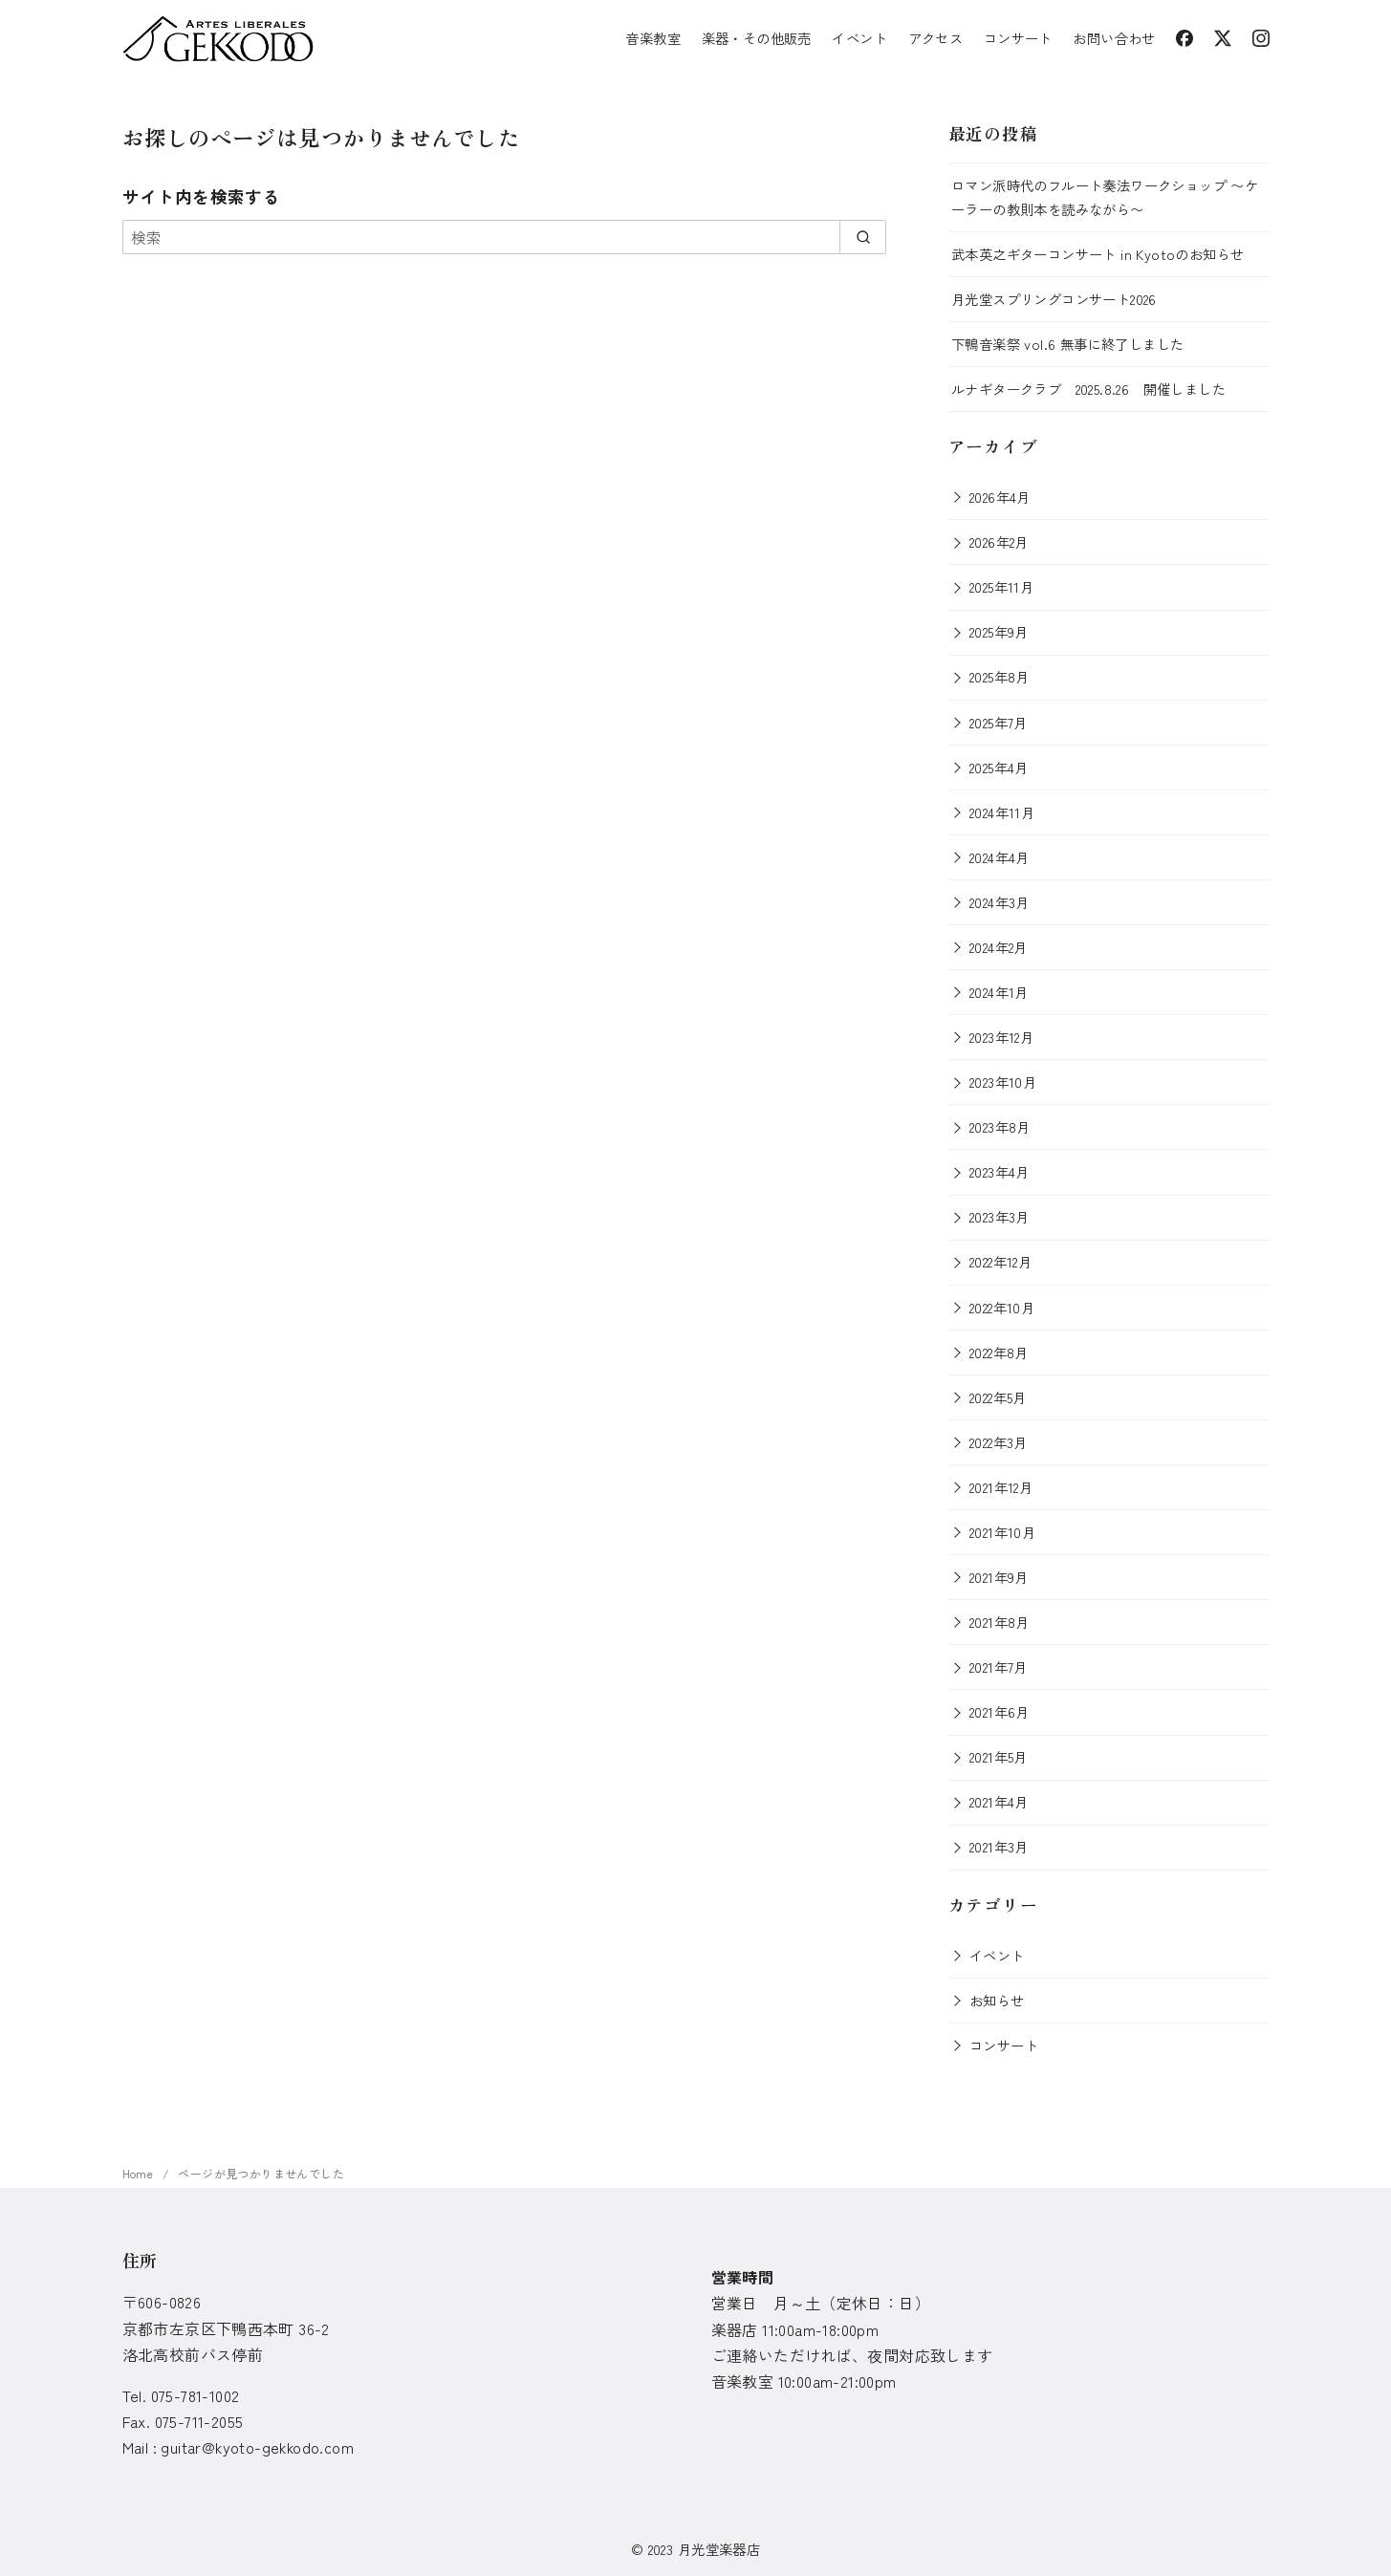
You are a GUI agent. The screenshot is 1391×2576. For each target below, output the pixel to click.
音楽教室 (653, 38)
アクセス (936, 38)
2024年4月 (999, 857)
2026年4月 (1000, 497)
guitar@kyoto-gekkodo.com (257, 2446)
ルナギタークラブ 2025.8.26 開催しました (1088, 389)
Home (139, 2173)
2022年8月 (999, 1352)
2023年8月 (1000, 1126)
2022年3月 (998, 1442)
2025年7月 (998, 722)
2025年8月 (999, 676)
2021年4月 (999, 1801)
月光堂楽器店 (719, 2549)
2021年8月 (999, 1622)
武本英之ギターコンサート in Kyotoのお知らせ (1097, 254)
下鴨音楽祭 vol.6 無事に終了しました (1067, 344)
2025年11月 (1001, 586)
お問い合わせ (1114, 38)
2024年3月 (999, 902)
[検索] (504, 237)
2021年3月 (999, 1846)
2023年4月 (999, 1171)
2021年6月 (999, 1711)
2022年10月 (1001, 1307)
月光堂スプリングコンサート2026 (1054, 299)
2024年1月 (999, 992)
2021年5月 (998, 1756)
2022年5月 (998, 1397)
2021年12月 (1000, 1487)
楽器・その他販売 (757, 38)
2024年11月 (1001, 812)
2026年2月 (999, 541)
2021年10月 (1002, 1532)
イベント (859, 38)
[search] (862, 237)
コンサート (1018, 38)
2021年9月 (999, 1577)
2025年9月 (999, 631)
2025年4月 (999, 767)
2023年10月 (1002, 1082)
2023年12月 (1001, 1037)
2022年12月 (1000, 1261)
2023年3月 (999, 1216)
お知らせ (997, 2000)
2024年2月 (998, 947)
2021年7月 (998, 1666)
